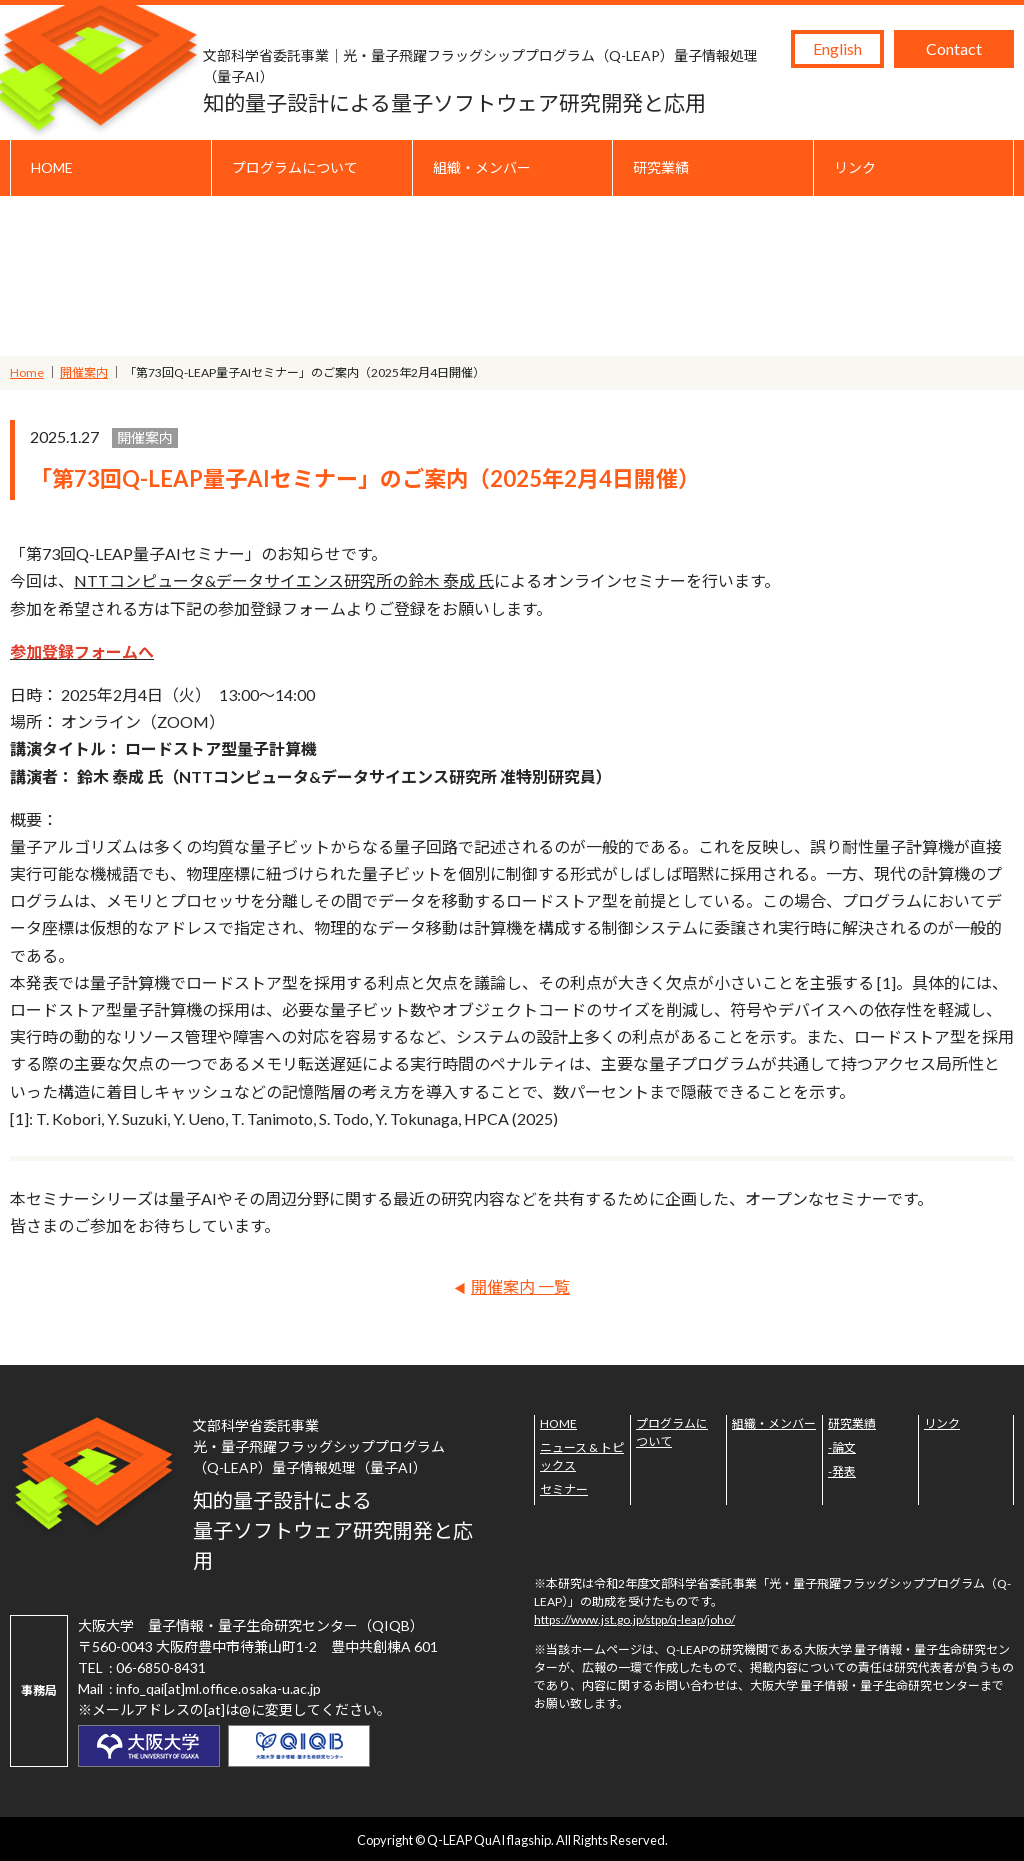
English (837, 48)
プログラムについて (295, 167)
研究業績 (661, 167)
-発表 (842, 1471)
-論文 (842, 1447)
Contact (954, 48)
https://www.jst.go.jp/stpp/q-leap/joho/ (634, 1619)
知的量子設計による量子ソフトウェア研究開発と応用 (492, 80)
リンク (855, 167)
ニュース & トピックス (582, 1456)
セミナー (564, 1489)
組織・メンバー (482, 167)
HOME (52, 167)
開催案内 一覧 (520, 1286)
